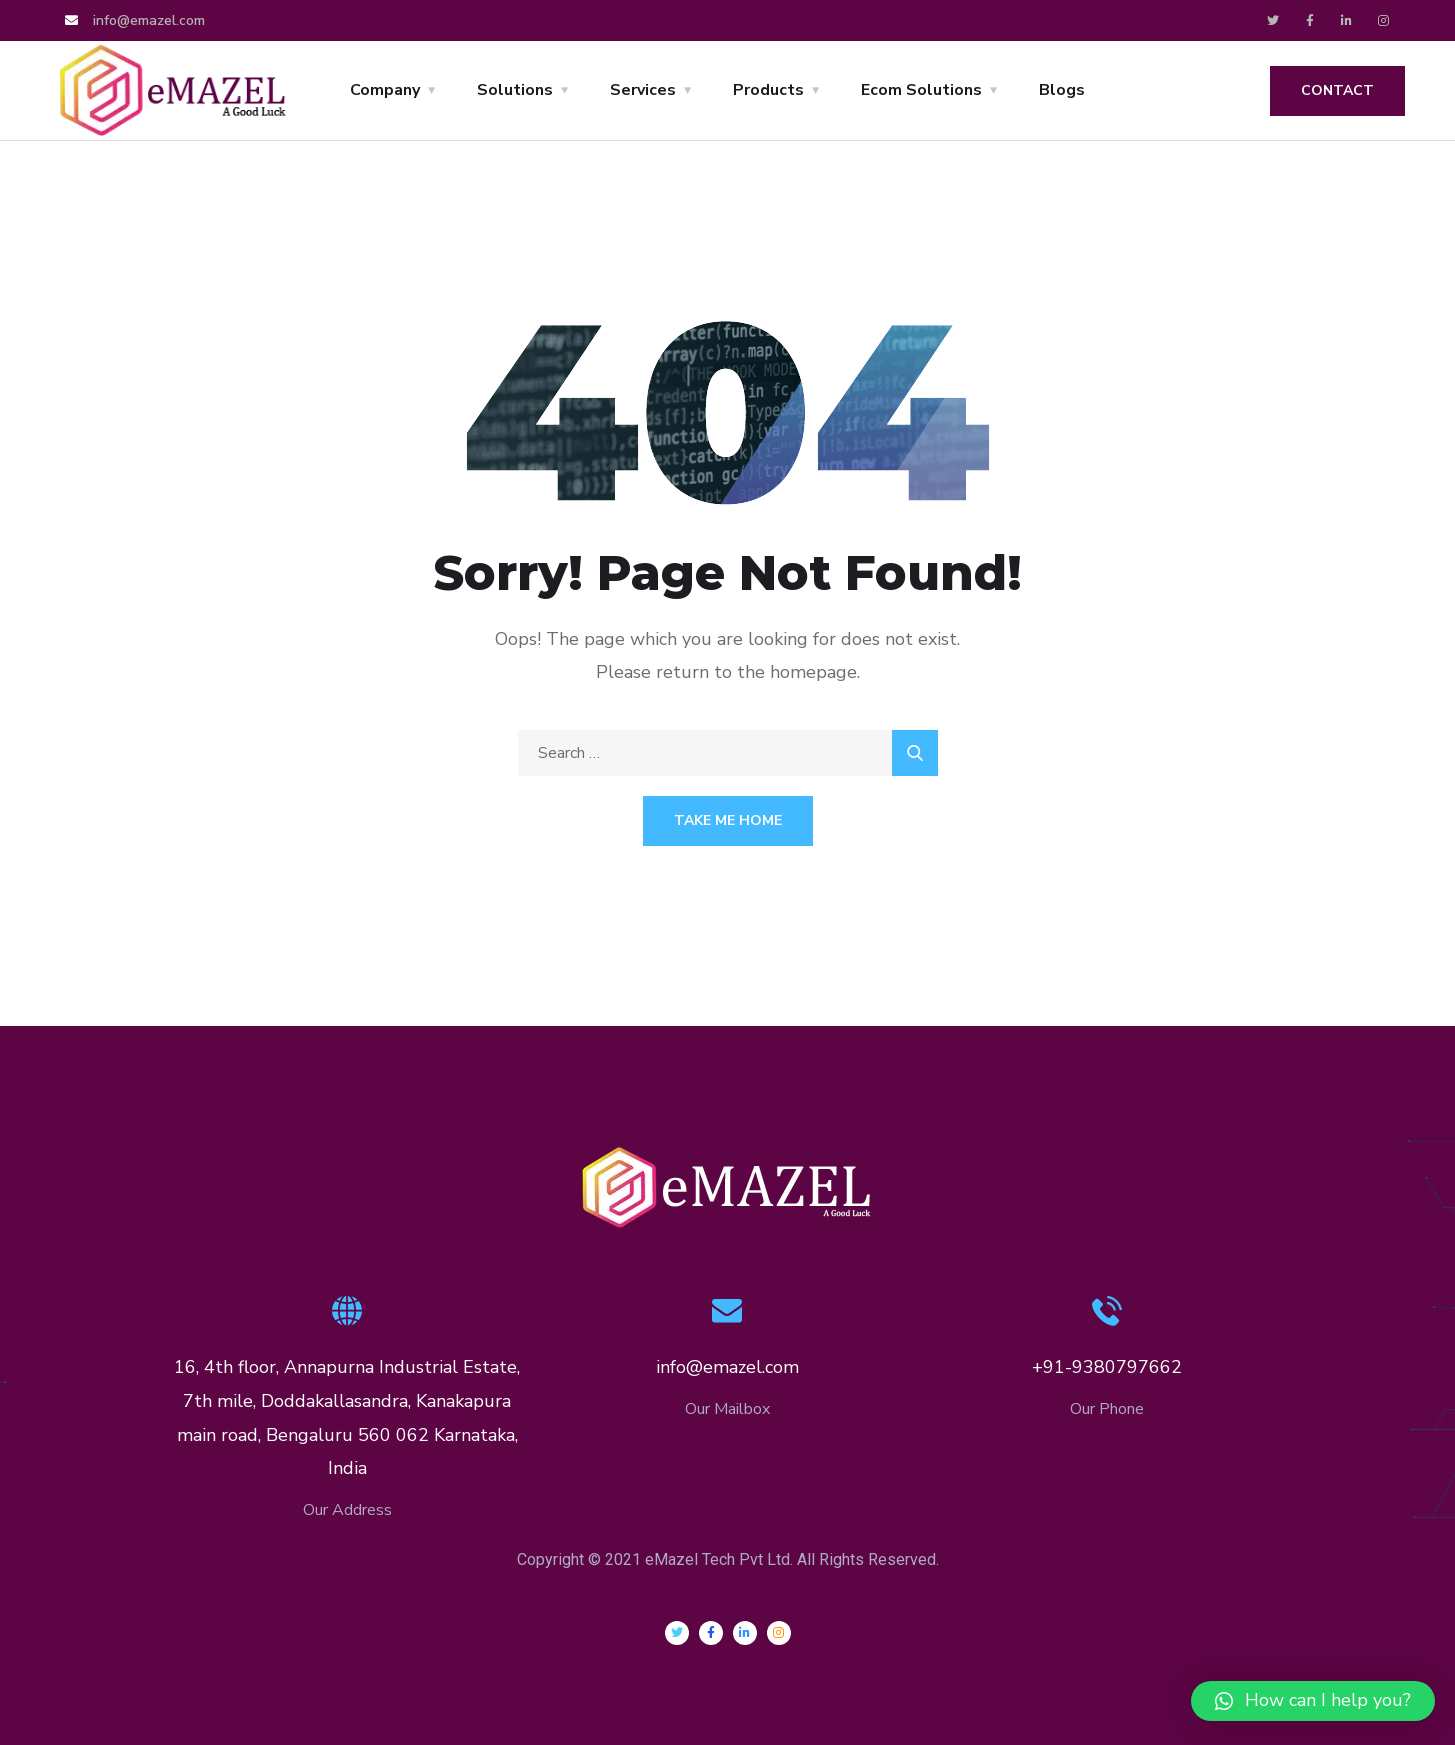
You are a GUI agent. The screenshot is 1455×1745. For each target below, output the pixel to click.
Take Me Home (728, 820)
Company (385, 90)
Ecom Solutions (921, 90)
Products (768, 90)
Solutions (515, 90)
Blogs (1062, 90)
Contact (1337, 90)
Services (643, 90)
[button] (1313, 1701)
